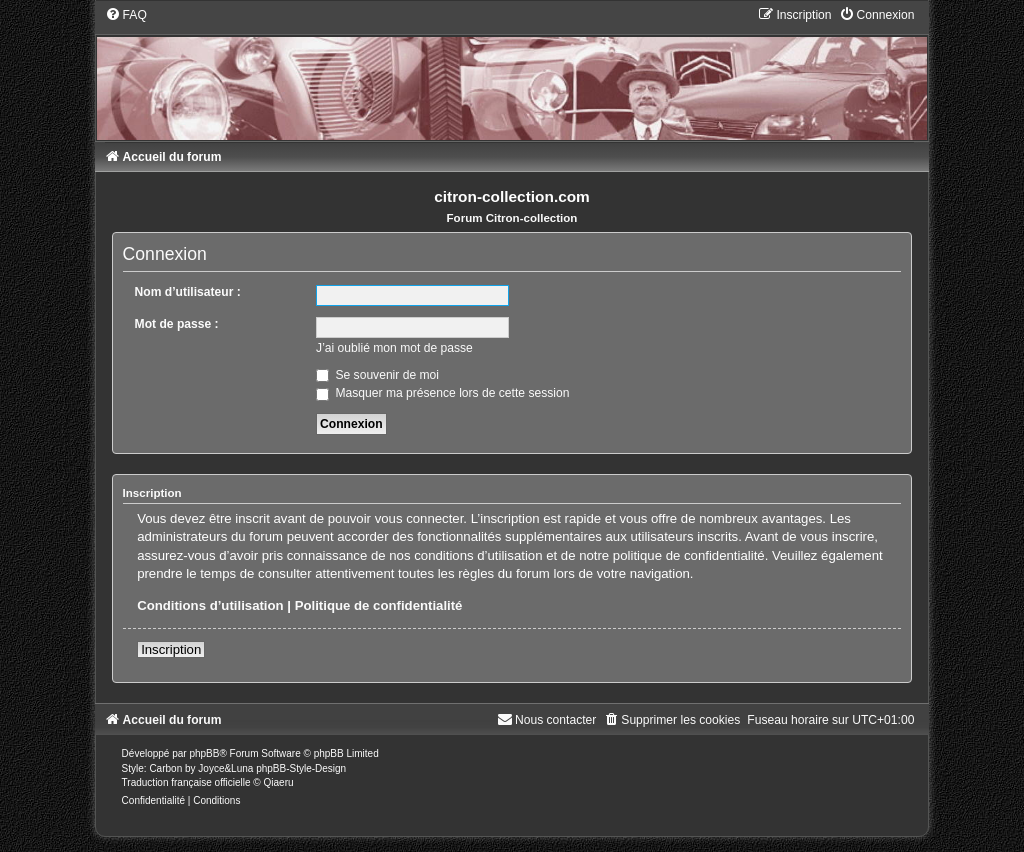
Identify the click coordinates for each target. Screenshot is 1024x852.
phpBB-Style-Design (301, 768)
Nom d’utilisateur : (188, 292)
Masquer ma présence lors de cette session (442, 393)
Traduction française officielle (186, 782)
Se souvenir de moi (377, 375)
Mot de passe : (177, 324)
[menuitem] (126, 15)
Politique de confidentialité (379, 605)
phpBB (204, 753)
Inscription (171, 649)
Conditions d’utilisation (210, 605)
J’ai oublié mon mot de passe (394, 348)
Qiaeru (279, 782)
